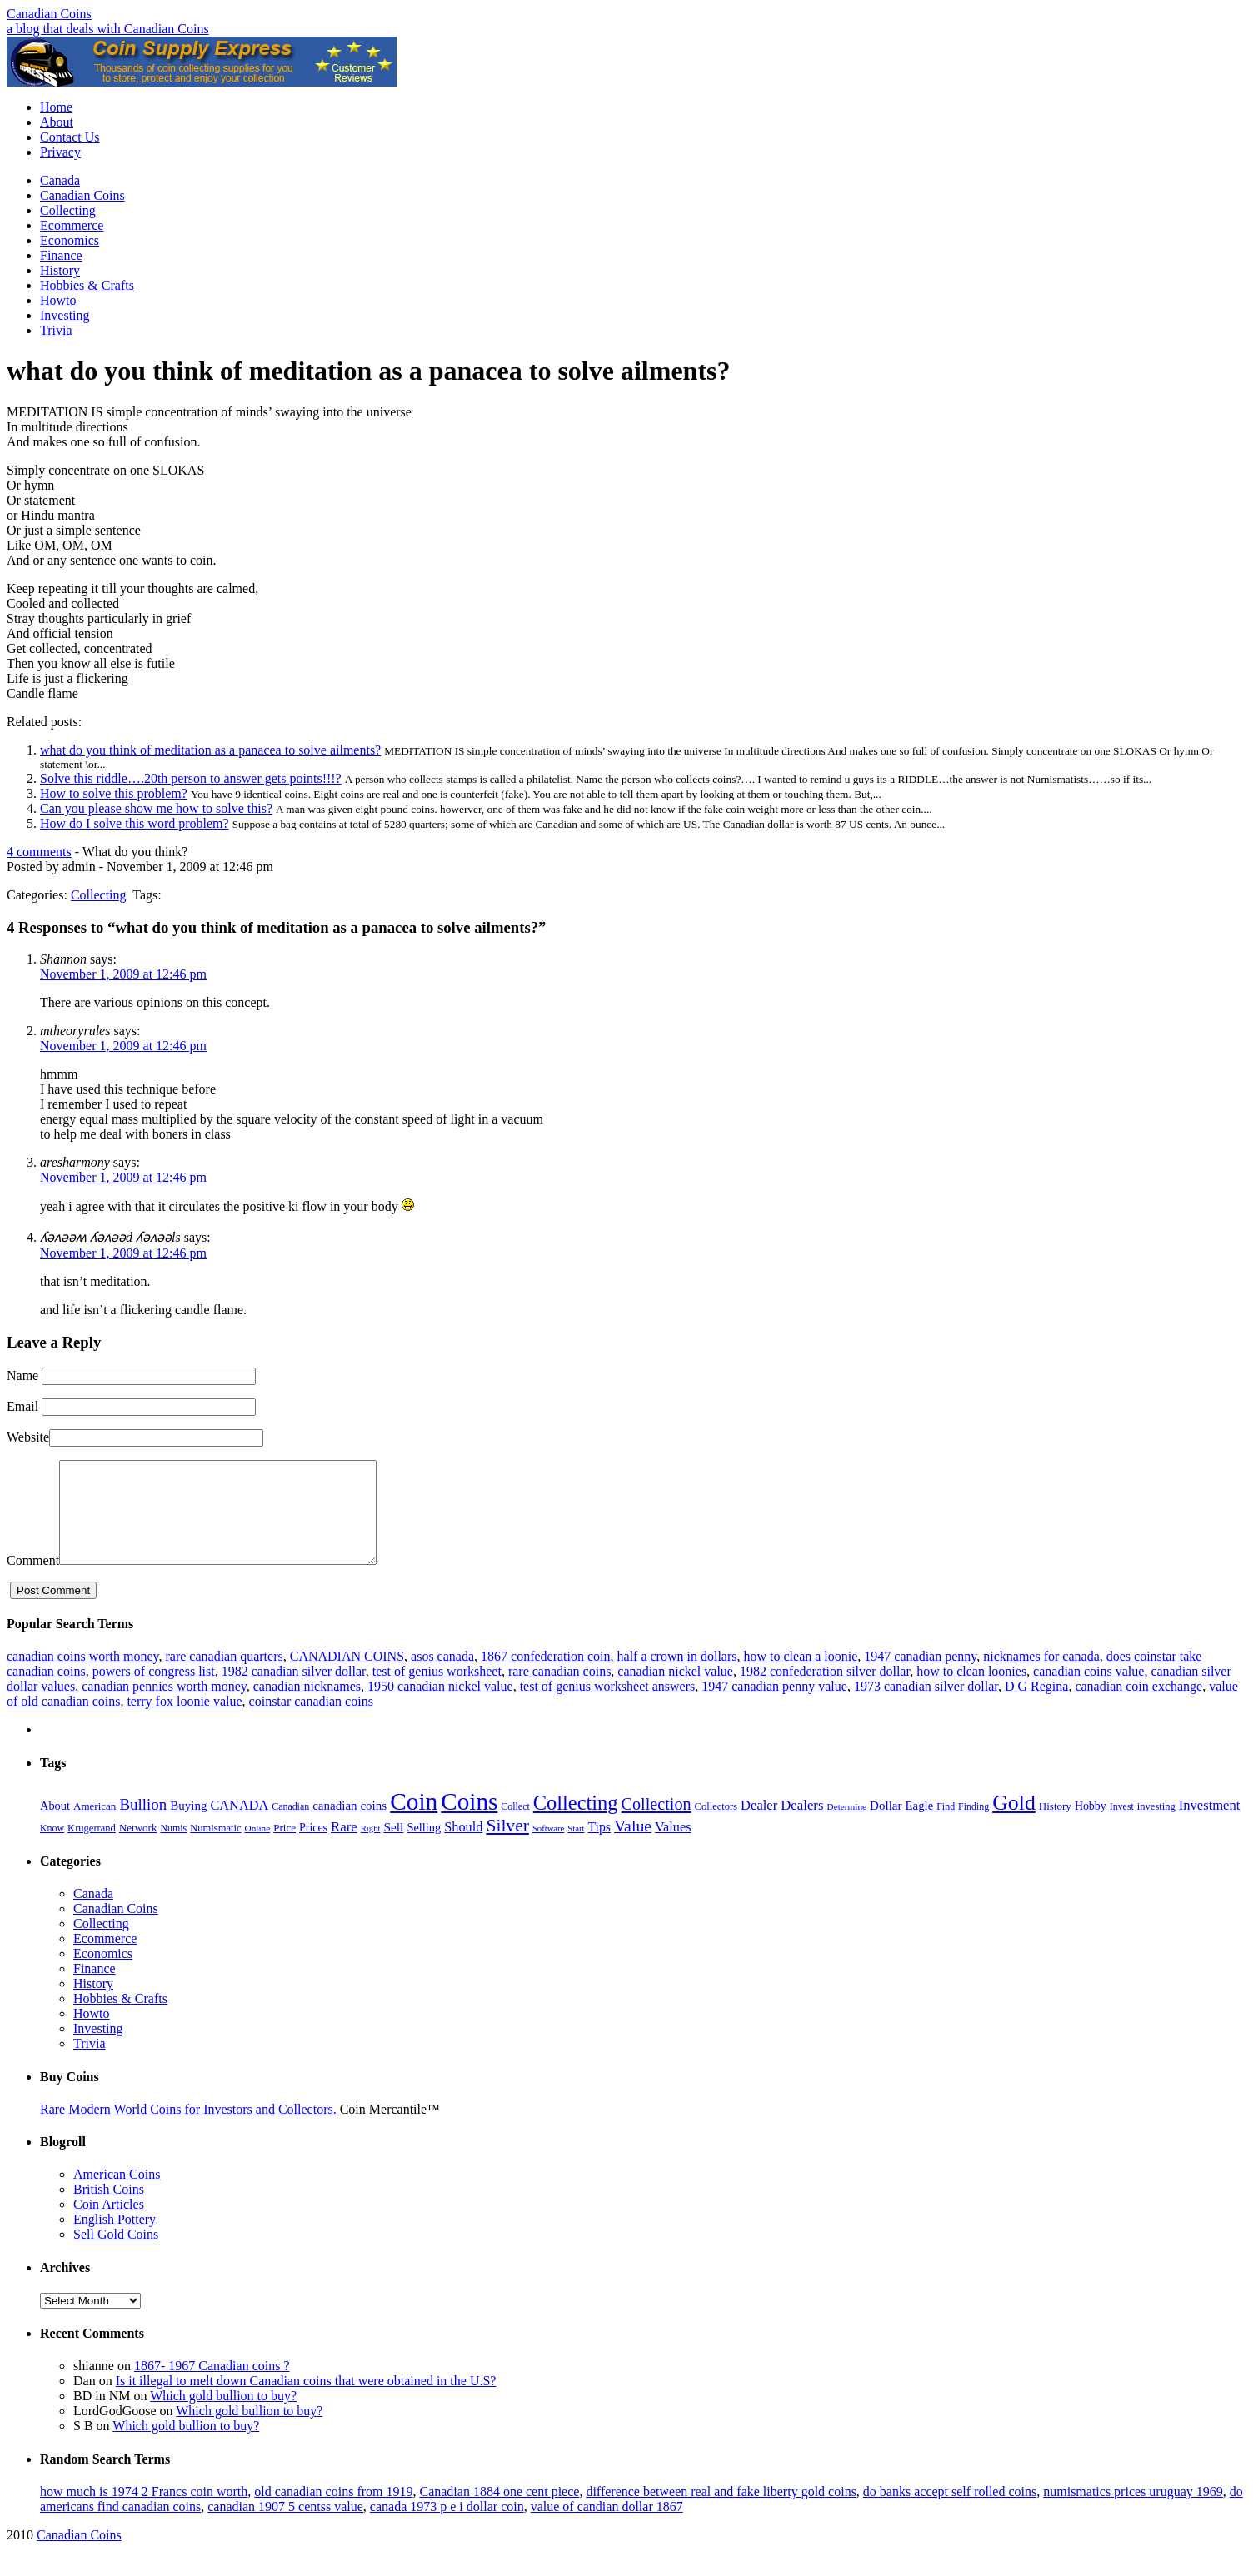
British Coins (108, 2209)
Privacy (60, 152)
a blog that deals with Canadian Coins (108, 29)
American (94, 1826)
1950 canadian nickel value (440, 1706)
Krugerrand (91, 1848)
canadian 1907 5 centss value (285, 2526)
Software (548, 1848)
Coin (413, 1821)
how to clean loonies (971, 1691)
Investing (65, 315)
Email (22, 1406)
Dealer (759, 1825)
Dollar (885, 1825)
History (60, 270)
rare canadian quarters (223, 1676)
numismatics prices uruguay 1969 (1133, 2511)
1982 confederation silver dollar (825, 1691)
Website (28, 1437)
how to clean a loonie (800, 1676)
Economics (69, 240)
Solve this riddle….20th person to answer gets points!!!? (191, 778)
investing (1156, 1826)
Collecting (68, 210)
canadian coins (349, 1825)
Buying (188, 1825)
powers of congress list (153, 1691)
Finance (61, 255)
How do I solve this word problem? (134, 823)
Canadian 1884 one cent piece (499, 2511)
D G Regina (1036, 1706)
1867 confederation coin (546, 1676)
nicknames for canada (1041, 1676)
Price (284, 1847)
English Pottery (114, 2239)
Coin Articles (108, 2224)
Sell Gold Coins (115, 2254)
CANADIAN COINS (347, 1676)
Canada (60, 180)
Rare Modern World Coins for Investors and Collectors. (188, 2129)
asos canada (442, 1676)
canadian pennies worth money (164, 1706)
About (56, 122)
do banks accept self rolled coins (949, 2511)
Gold (1014, 1823)
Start (575, 1848)
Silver (507, 1846)
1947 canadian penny (920, 1676)
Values (673, 1847)
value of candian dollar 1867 (607, 2526)
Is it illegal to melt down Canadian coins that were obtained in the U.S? (306, 2401)
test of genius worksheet (437, 1691)
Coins (469, 1821)
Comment (33, 1580)
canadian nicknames (307, 1706)
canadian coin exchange (1138, 1706)
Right (371, 1848)
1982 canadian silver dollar (294, 1691)
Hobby (1090, 1826)
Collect (515, 1826)
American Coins (116, 2194)
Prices (313, 1847)
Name (22, 1375)
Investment (1210, 1825)
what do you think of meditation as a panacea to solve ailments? (210, 750)
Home (56, 107)
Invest (1122, 1826)
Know (52, 1848)
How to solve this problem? (113, 793)
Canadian (290, 1826)
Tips (599, 1847)
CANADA (239, 1825)
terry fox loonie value (184, 1721)
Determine (847, 1826)
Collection (656, 1824)
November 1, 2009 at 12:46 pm (123, 974)
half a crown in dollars (677, 1676)
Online (258, 1848)
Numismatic (215, 1848)
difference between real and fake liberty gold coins (721, 2511)
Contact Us (70, 137)
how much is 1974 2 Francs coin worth (143, 2511)
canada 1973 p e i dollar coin (447, 2526)
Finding (973, 1826)
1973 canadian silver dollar (926, 1706)
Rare (344, 1847)
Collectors (716, 1826)
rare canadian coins (559, 1691)
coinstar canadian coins (311, 1721)
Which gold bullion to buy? (223, 2416)
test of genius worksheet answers (608, 1706)
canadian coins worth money (82, 1676)
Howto (58, 300)
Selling (424, 1847)
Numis (173, 1848)
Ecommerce (71, 225)
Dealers (802, 1825)
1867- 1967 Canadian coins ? (212, 2386)
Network (138, 1847)
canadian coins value (1088, 1691)
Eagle (920, 1825)
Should (463, 1847)
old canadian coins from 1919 (333, 2511)
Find (945, 1826)
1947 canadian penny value (774, 1706)
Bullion (143, 1824)
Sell (393, 1847)
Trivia (56, 330)
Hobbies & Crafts (87, 285)
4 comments (39, 852)
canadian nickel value (675, 1691)
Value (632, 1845)
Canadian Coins (49, 14)
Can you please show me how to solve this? (156, 808)
